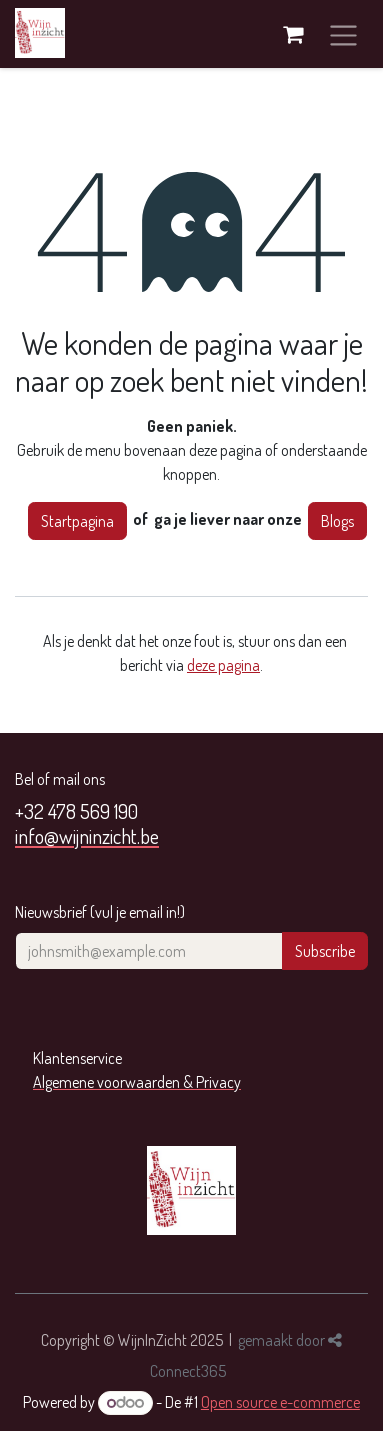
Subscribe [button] (325, 951)
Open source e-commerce (280, 1402)
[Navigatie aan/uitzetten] (343, 34)
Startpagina (77, 521)
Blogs (337, 521)
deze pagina (223, 665)
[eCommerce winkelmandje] (293, 34)
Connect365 (188, 1371)
